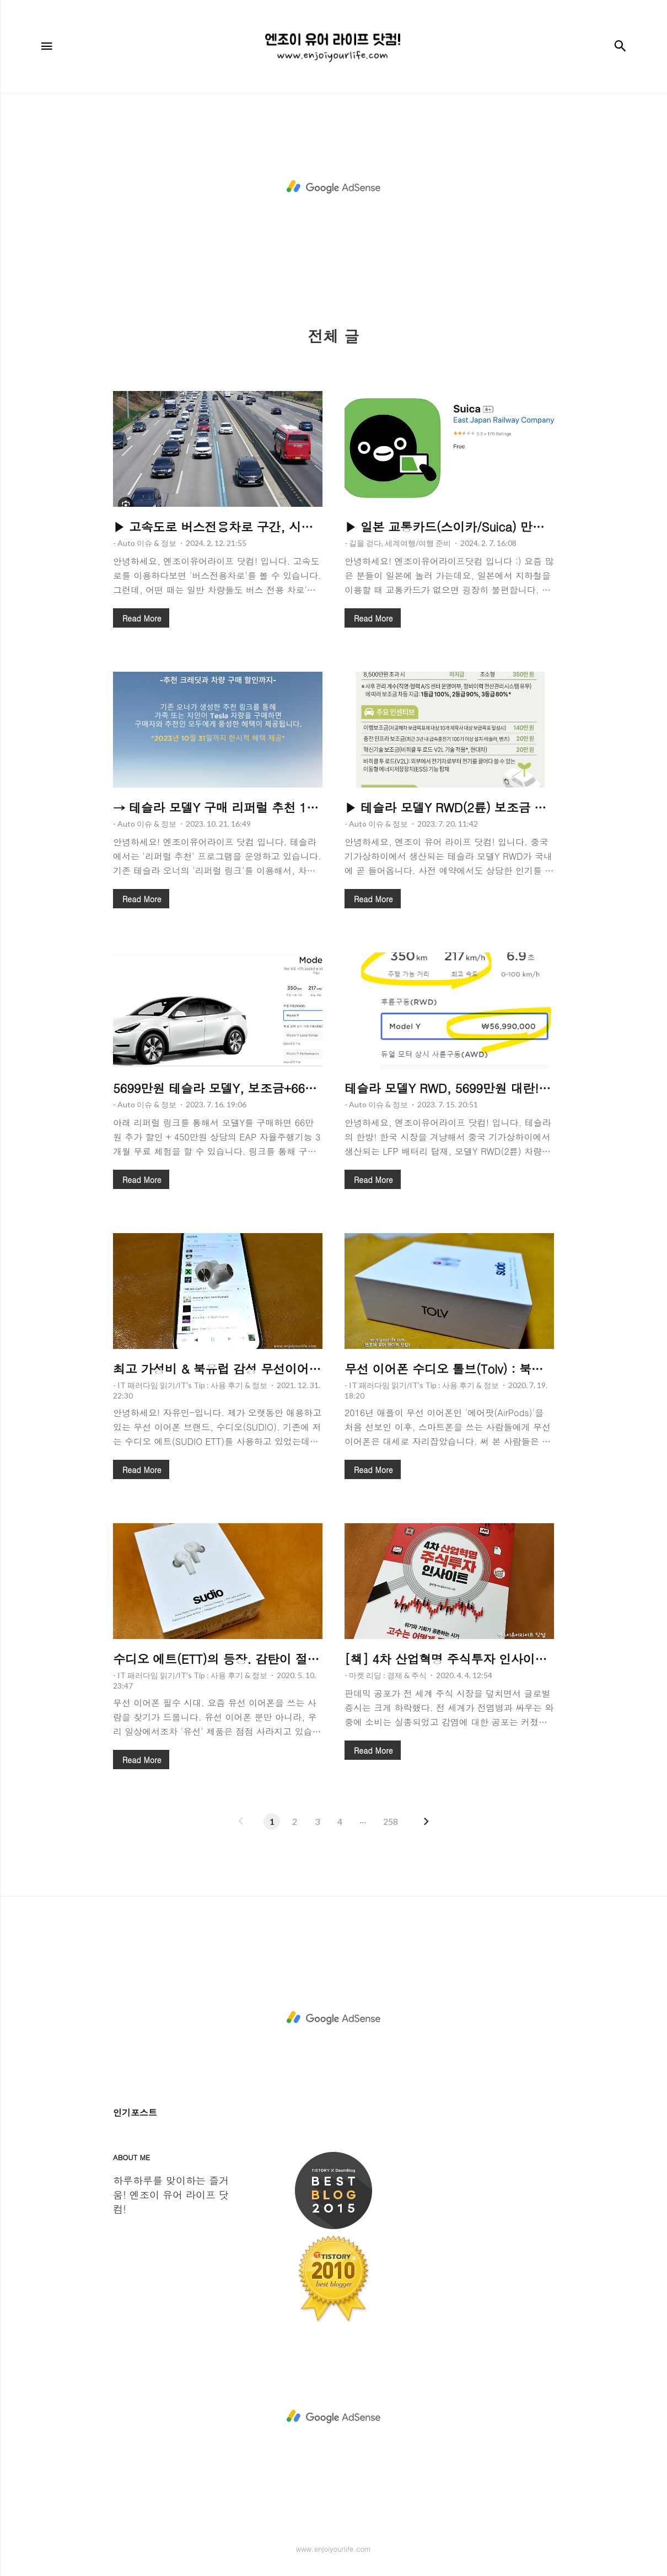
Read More (141, 618)
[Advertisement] (333, 187)
